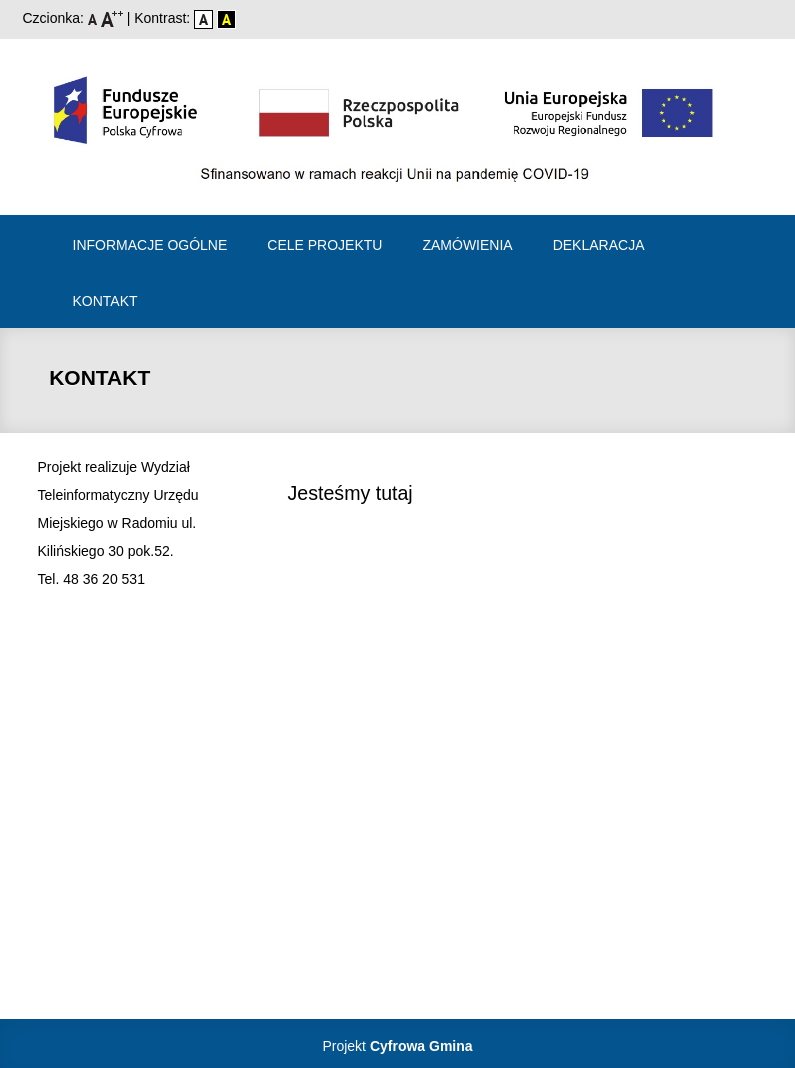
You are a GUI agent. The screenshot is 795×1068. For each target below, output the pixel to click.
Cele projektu (324, 245)
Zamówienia (467, 245)
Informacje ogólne (150, 245)
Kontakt (105, 301)
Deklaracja (599, 245)
